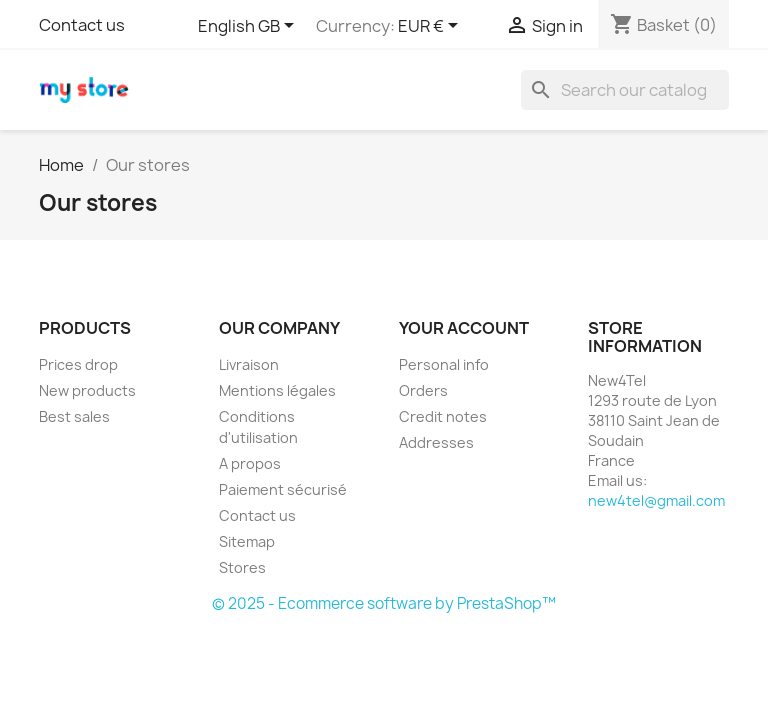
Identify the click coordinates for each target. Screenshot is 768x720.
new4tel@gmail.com (656, 500)
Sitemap (247, 541)
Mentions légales (277, 390)
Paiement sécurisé (283, 489)
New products (87, 390)
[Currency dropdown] (431, 27)
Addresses (436, 442)
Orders (423, 390)
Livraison (249, 364)
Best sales (74, 416)
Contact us (82, 25)
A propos (250, 463)
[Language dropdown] (249, 27)
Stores (242, 567)
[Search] (625, 90)
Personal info (444, 364)
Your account (464, 328)
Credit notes (443, 416)
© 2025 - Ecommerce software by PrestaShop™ (384, 603)
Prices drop (78, 364)
